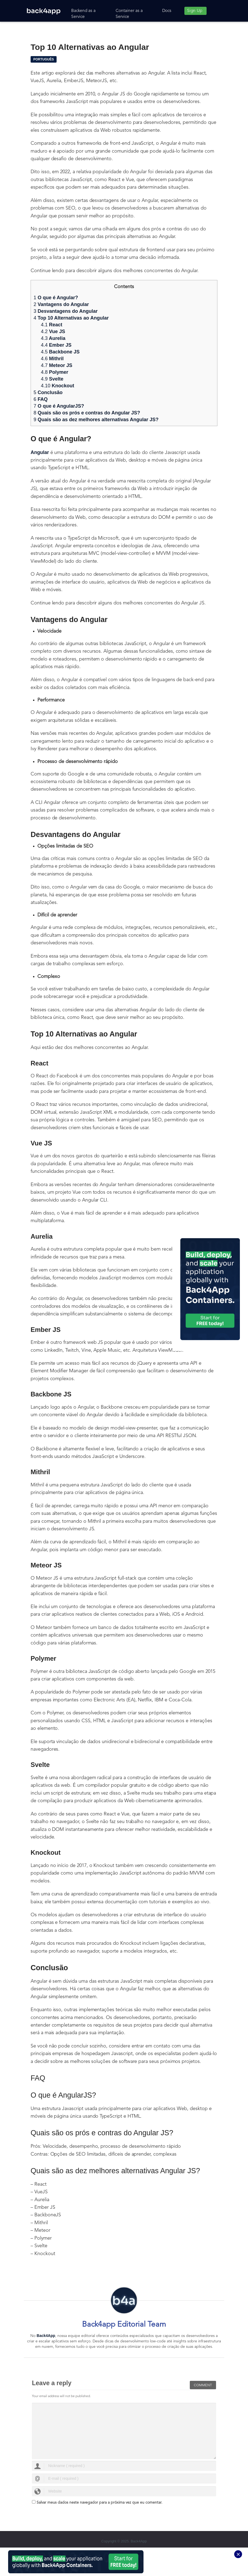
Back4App (46, 2335)
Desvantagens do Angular (65, 311)
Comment (203, 2383)
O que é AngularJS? (59, 406)
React (51, 324)
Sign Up (194, 11)
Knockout (57, 385)
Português (43, 59)
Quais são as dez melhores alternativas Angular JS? (96, 419)
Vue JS (53, 331)
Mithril (52, 358)
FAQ (41, 399)
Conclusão (48, 392)
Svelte (52, 379)
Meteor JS (56, 365)
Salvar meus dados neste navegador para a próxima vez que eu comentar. (99, 2502)
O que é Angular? (56, 297)
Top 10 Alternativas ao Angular (71, 318)
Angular (40, 452)
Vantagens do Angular (61, 304)
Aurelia (53, 338)
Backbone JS (60, 352)
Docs (166, 11)
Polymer (54, 372)
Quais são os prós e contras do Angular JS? (87, 413)
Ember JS (56, 345)
